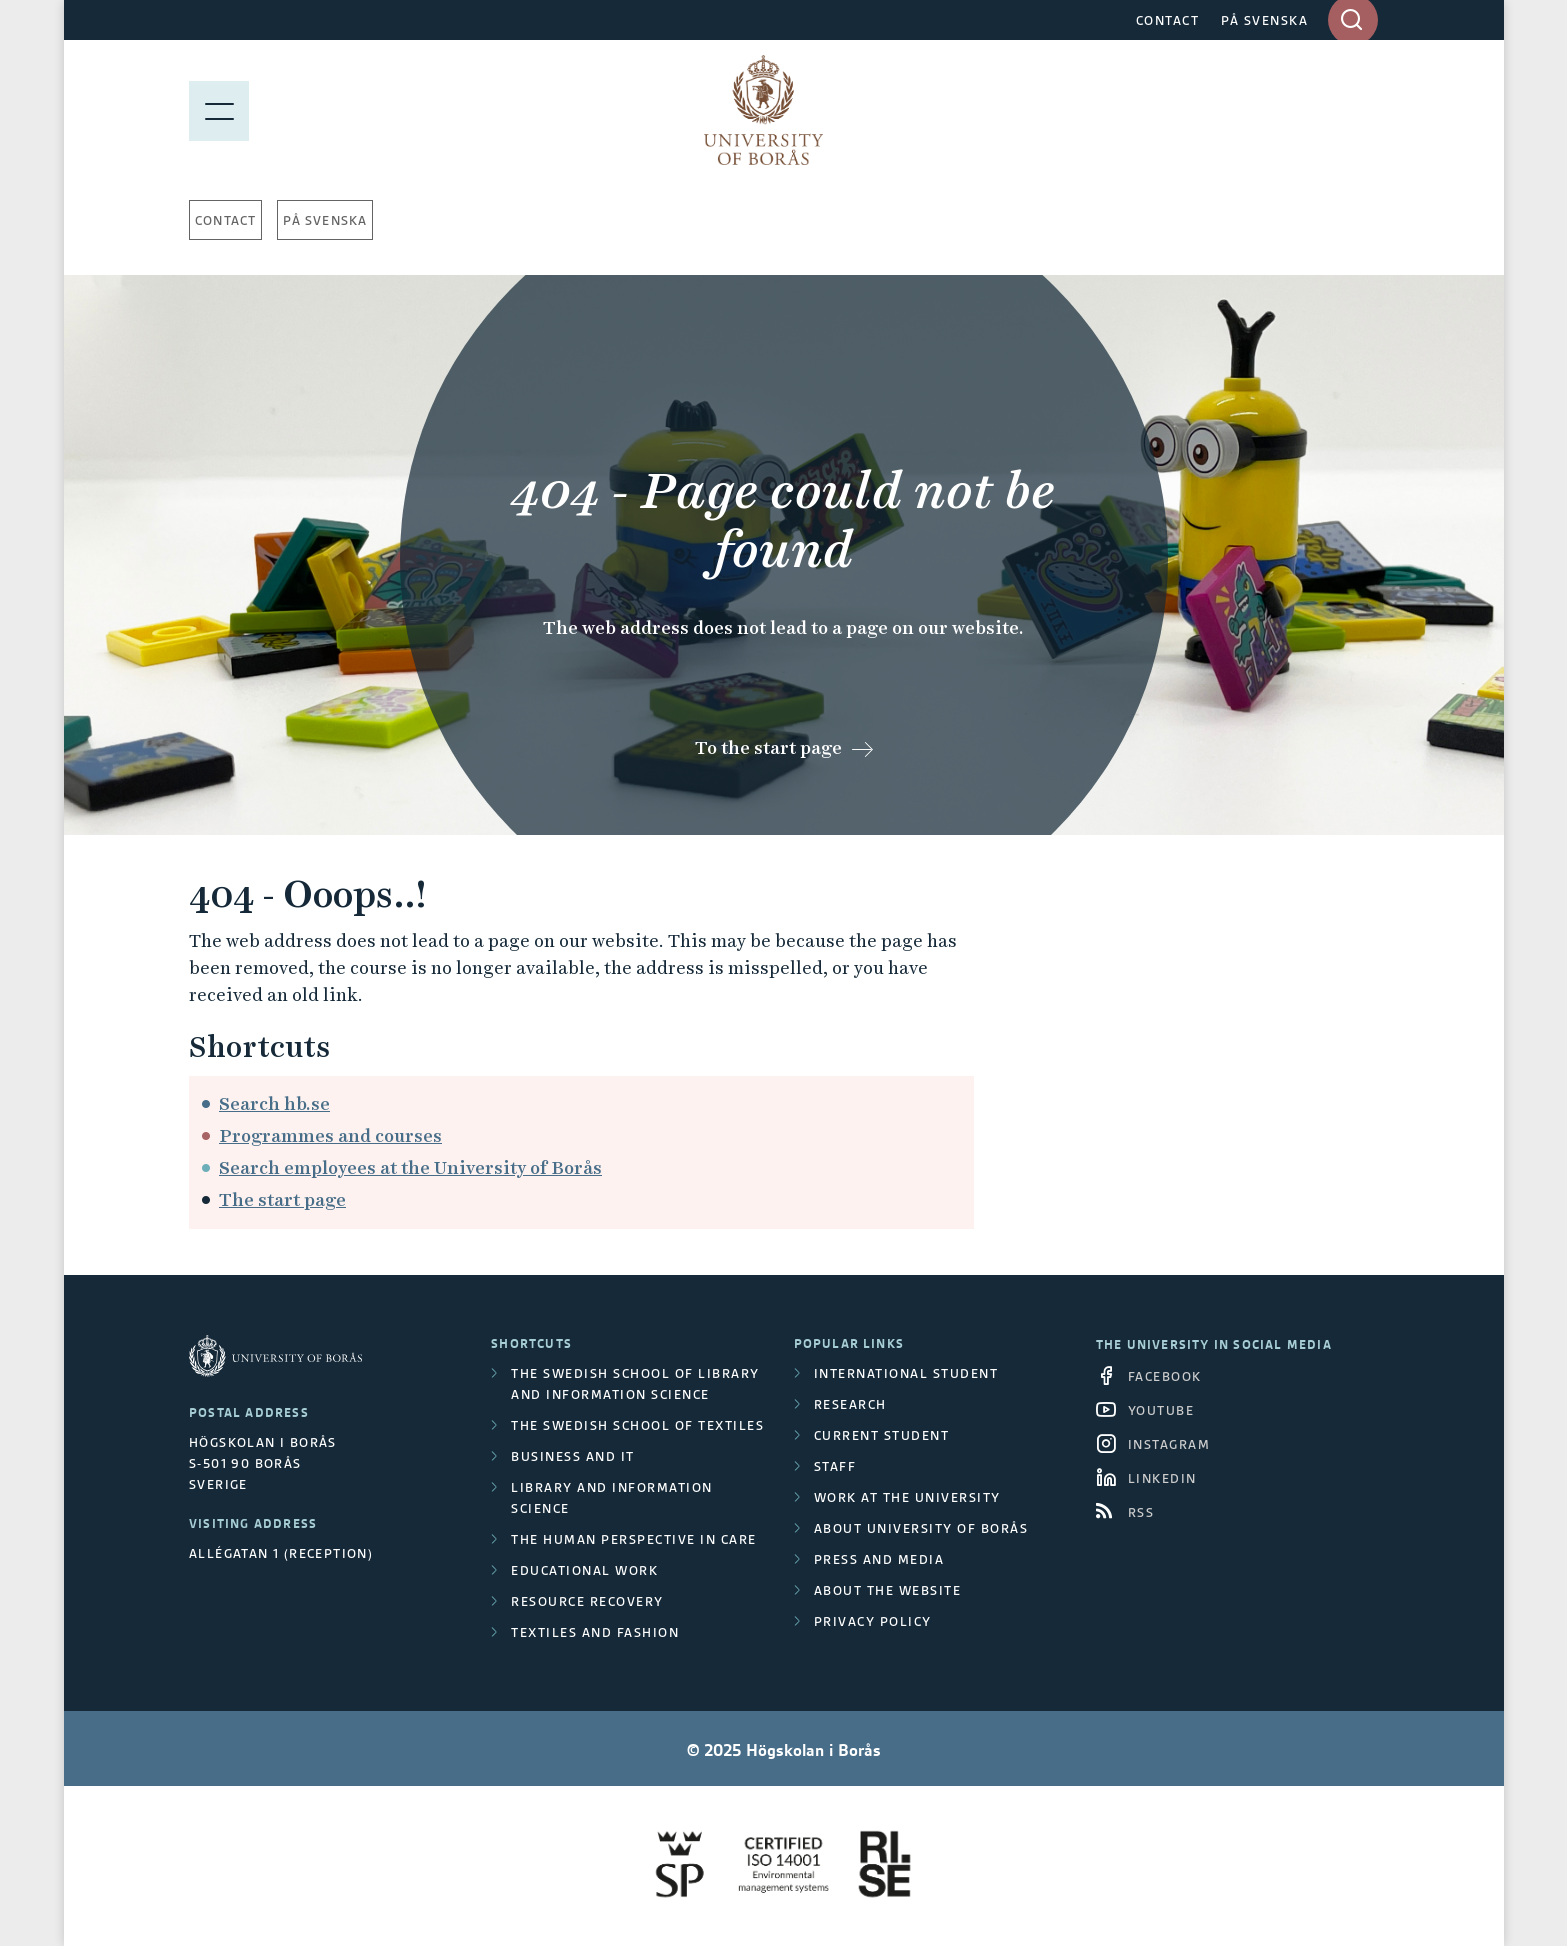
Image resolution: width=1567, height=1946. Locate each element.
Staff (835, 1466)
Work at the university (907, 1497)
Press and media (879, 1559)
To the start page (768, 747)
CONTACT (1168, 20)
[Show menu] (219, 110)
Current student (882, 1435)
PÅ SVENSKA (1264, 20)
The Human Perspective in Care (634, 1539)
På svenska (325, 220)
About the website (888, 1590)
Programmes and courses (330, 1135)
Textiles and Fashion (595, 1632)
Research (850, 1404)
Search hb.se (274, 1103)
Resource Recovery (587, 1601)
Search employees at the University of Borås (410, 1167)
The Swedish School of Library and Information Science (635, 1384)
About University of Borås (921, 1528)
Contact (225, 220)
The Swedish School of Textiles (637, 1425)
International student (906, 1373)
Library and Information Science (612, 1498)
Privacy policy (873, 1621)
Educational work (584, 1570)
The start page (282, 1199)
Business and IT (573, 1456)
